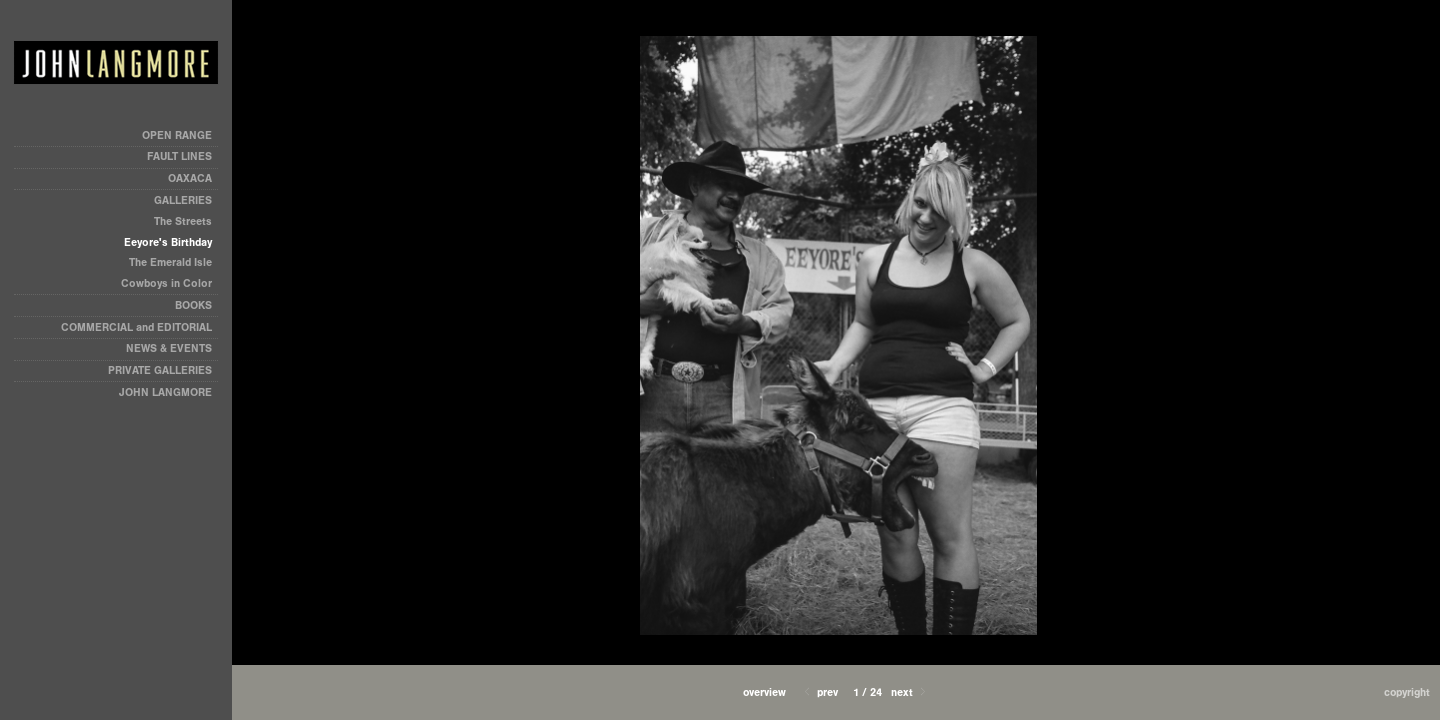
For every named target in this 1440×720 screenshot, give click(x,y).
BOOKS (193, 305)
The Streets (183, 221)
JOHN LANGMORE (165, 392)
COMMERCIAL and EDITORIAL (136, 327)
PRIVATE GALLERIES (160, 370)
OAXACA (190, 178)
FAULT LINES (179, 156)
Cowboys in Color (166, 283)
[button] (764, 692)
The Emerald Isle (170, 262)
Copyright (1407, 692)
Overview (764, 692)
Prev (819, 692)
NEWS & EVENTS (169, 348)
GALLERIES (183, 200)
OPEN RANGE (177, 135)
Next (910, 692)
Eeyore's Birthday (168, 242)
